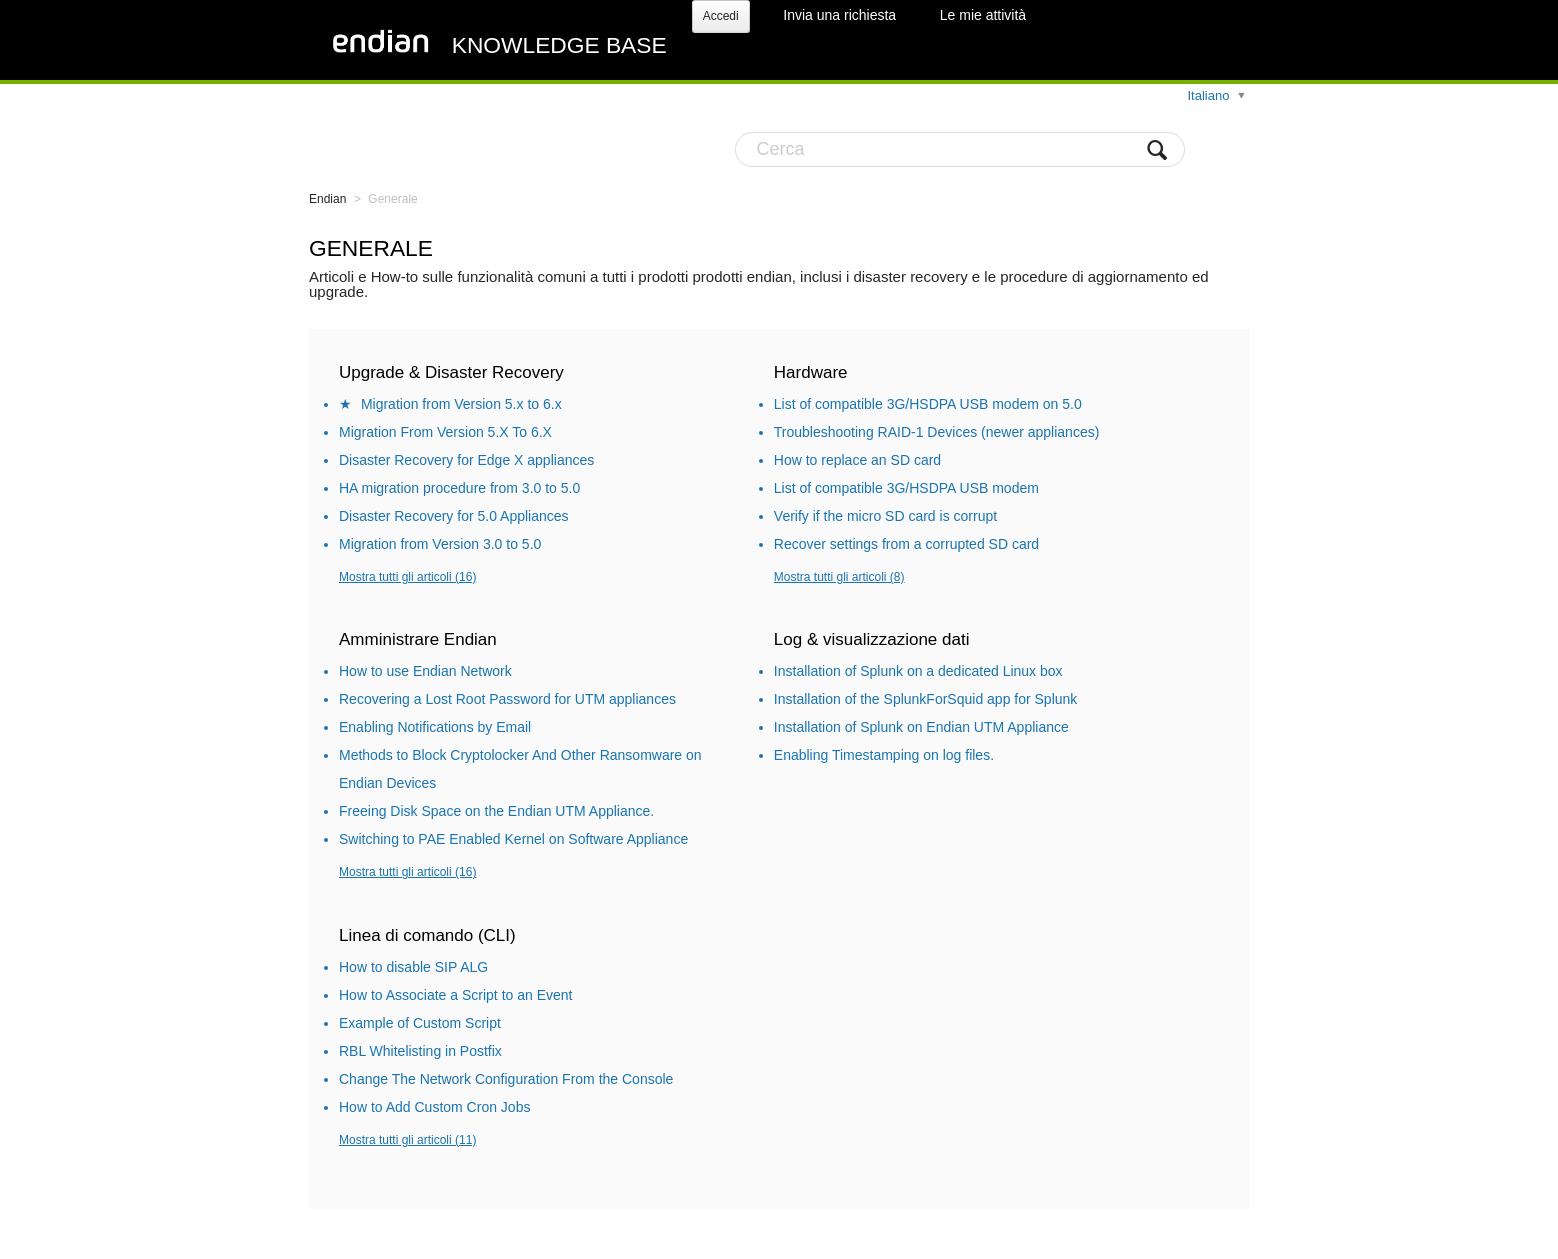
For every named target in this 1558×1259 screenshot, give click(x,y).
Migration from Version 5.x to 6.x (461, 404)
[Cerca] (960, 149)
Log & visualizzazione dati (872, 639)
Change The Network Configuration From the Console (506, 1079)
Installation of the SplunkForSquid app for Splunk (926, 699)
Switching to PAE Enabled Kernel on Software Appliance (513, 839)
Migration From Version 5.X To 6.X (445, 432)
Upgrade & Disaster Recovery (451, 372)
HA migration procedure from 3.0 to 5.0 (459, 488)
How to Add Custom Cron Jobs (434, 1107)
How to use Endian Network (425, 671)
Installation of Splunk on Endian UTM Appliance (921, 727)
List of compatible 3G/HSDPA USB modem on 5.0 (928, 404)
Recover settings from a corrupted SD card (906, 544)
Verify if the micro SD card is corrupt (885, 516)
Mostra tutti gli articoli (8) (839, 577)
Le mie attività (983, 15)
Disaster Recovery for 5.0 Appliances (454, 516)
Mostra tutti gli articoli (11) (407, 1140)
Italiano (1210, 95)
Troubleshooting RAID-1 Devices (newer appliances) (937, 432)
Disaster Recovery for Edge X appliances (466, 460)
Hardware (811, 372)
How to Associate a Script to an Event (455, 995)
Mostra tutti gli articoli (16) (407, 577)
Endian (327, 199)
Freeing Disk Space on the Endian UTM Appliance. (496, 811)
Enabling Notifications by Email (435, 727)
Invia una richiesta (839, 15)
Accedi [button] (721, 16)
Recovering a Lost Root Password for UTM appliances (507, 699)
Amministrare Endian (418, 639)
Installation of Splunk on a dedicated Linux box (918, 671)
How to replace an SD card (857, 460)
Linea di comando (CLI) (427, 935)
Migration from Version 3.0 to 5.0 (440, 544)
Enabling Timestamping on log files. (884, 755)
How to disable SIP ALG (413, 967)
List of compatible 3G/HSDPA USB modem (906, 488)
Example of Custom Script (420, 1023)
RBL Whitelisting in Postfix (420, 1051)
